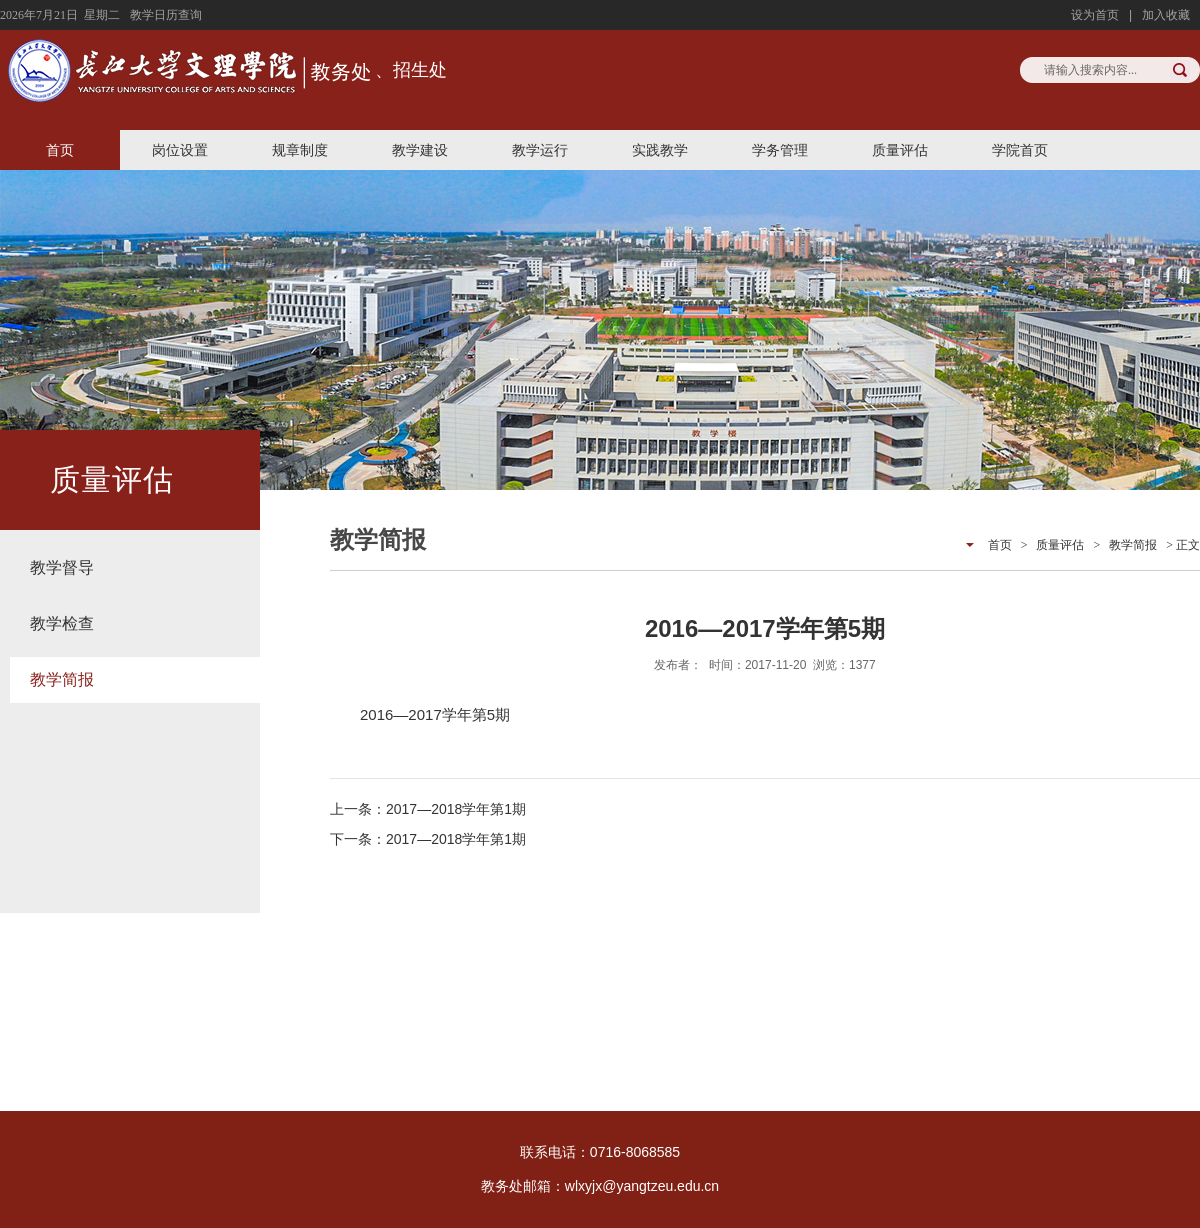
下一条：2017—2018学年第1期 (428, 839)
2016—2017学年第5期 (435, 714)
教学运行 (540, 150)
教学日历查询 (166, 15)
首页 (60, 150)
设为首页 (1095, 15)
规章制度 (300, 150)
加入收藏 (1166, 15)
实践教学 (660, 150)
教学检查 (62, 623)
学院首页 (1020, 150)
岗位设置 (180, 150)
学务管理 (780, 150)
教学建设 (420, 150)
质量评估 (900, 150)
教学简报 (62, 679)
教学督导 (62, 567)
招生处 (420, 70)
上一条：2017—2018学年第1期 (428, 809)
